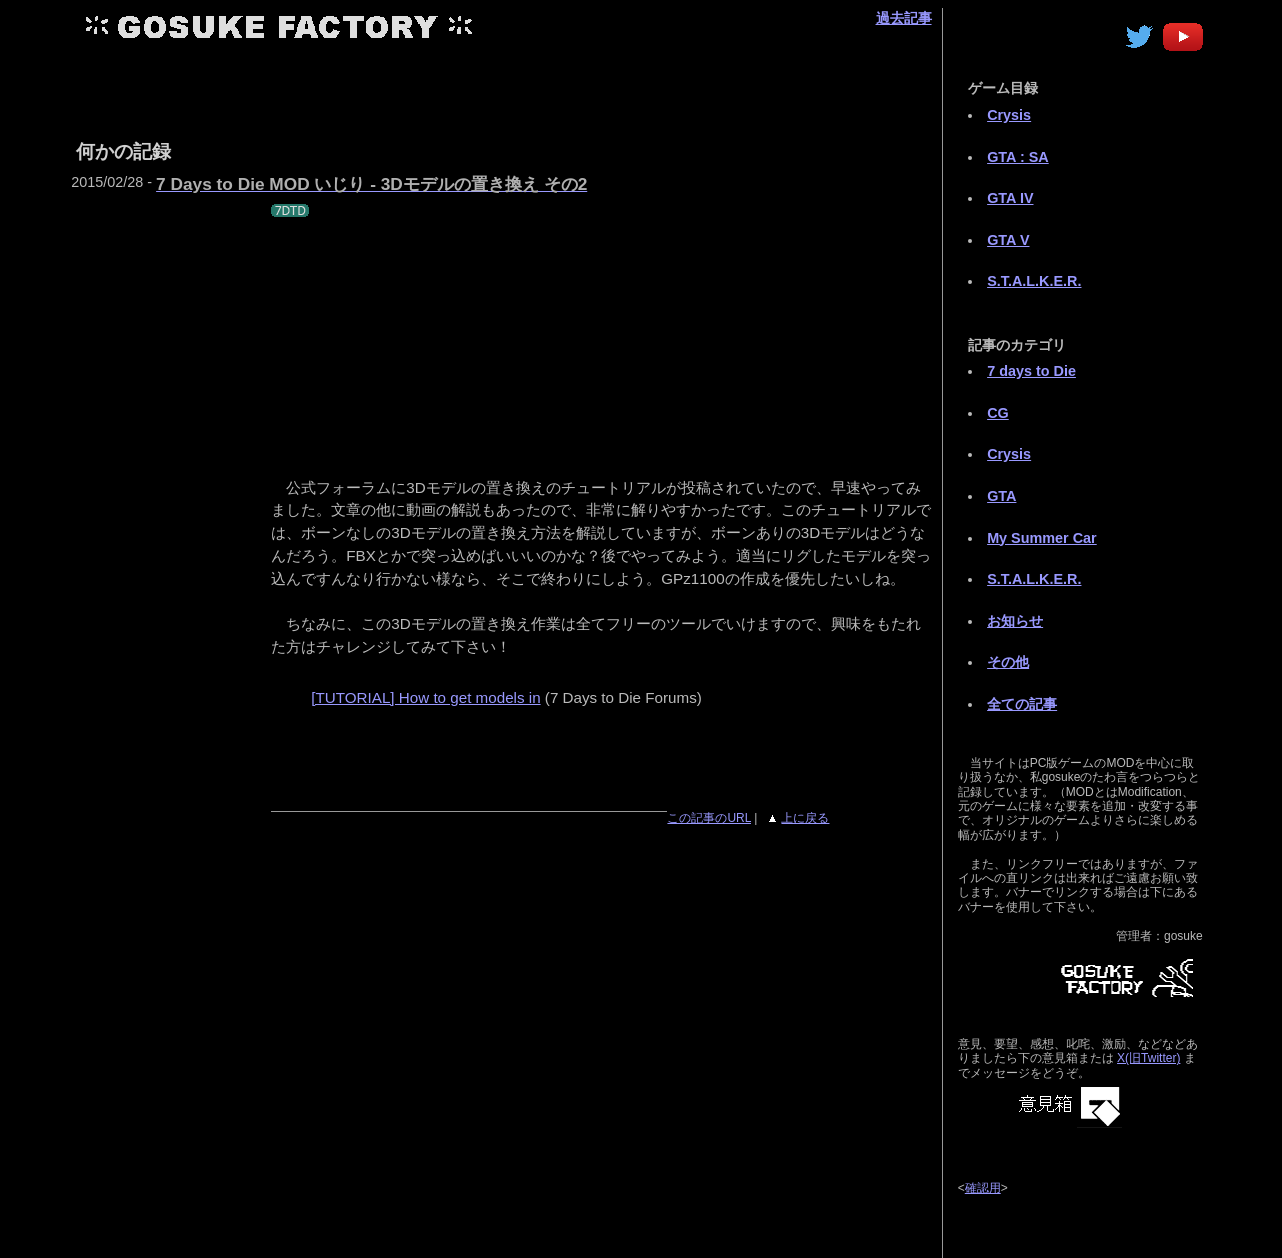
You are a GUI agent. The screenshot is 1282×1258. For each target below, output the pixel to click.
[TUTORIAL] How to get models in (425, 697)
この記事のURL (709, 818)
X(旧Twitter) (1148, 1058)
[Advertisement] (592, 88)
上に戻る (805, 818)
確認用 (983, 1188)
